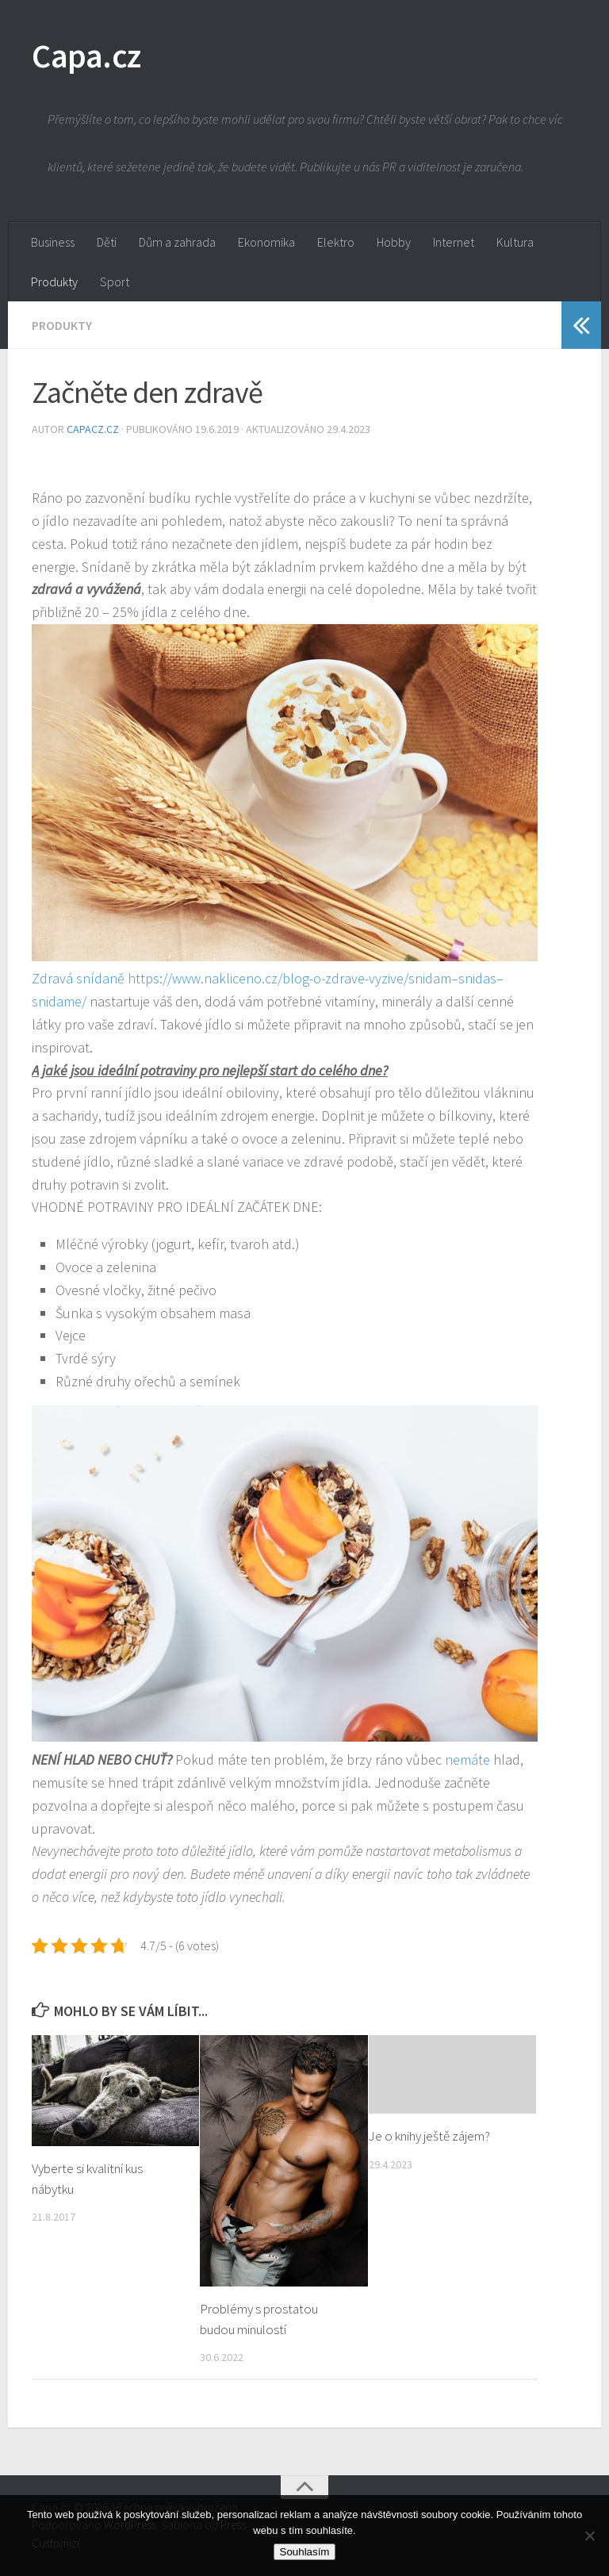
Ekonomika (266, 242)
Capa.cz (86, 55)
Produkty (54, 281)
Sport (114, 281)
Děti (107, 242)
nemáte (466, 1759)
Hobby (394, 242)
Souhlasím (305, 2552)
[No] (589, 2535)
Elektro (335, 242)
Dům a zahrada (177, 242)
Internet (453, 242)
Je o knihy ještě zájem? (429, 2136)
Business (53, 242)
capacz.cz (94, 429)
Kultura (515, 242)
